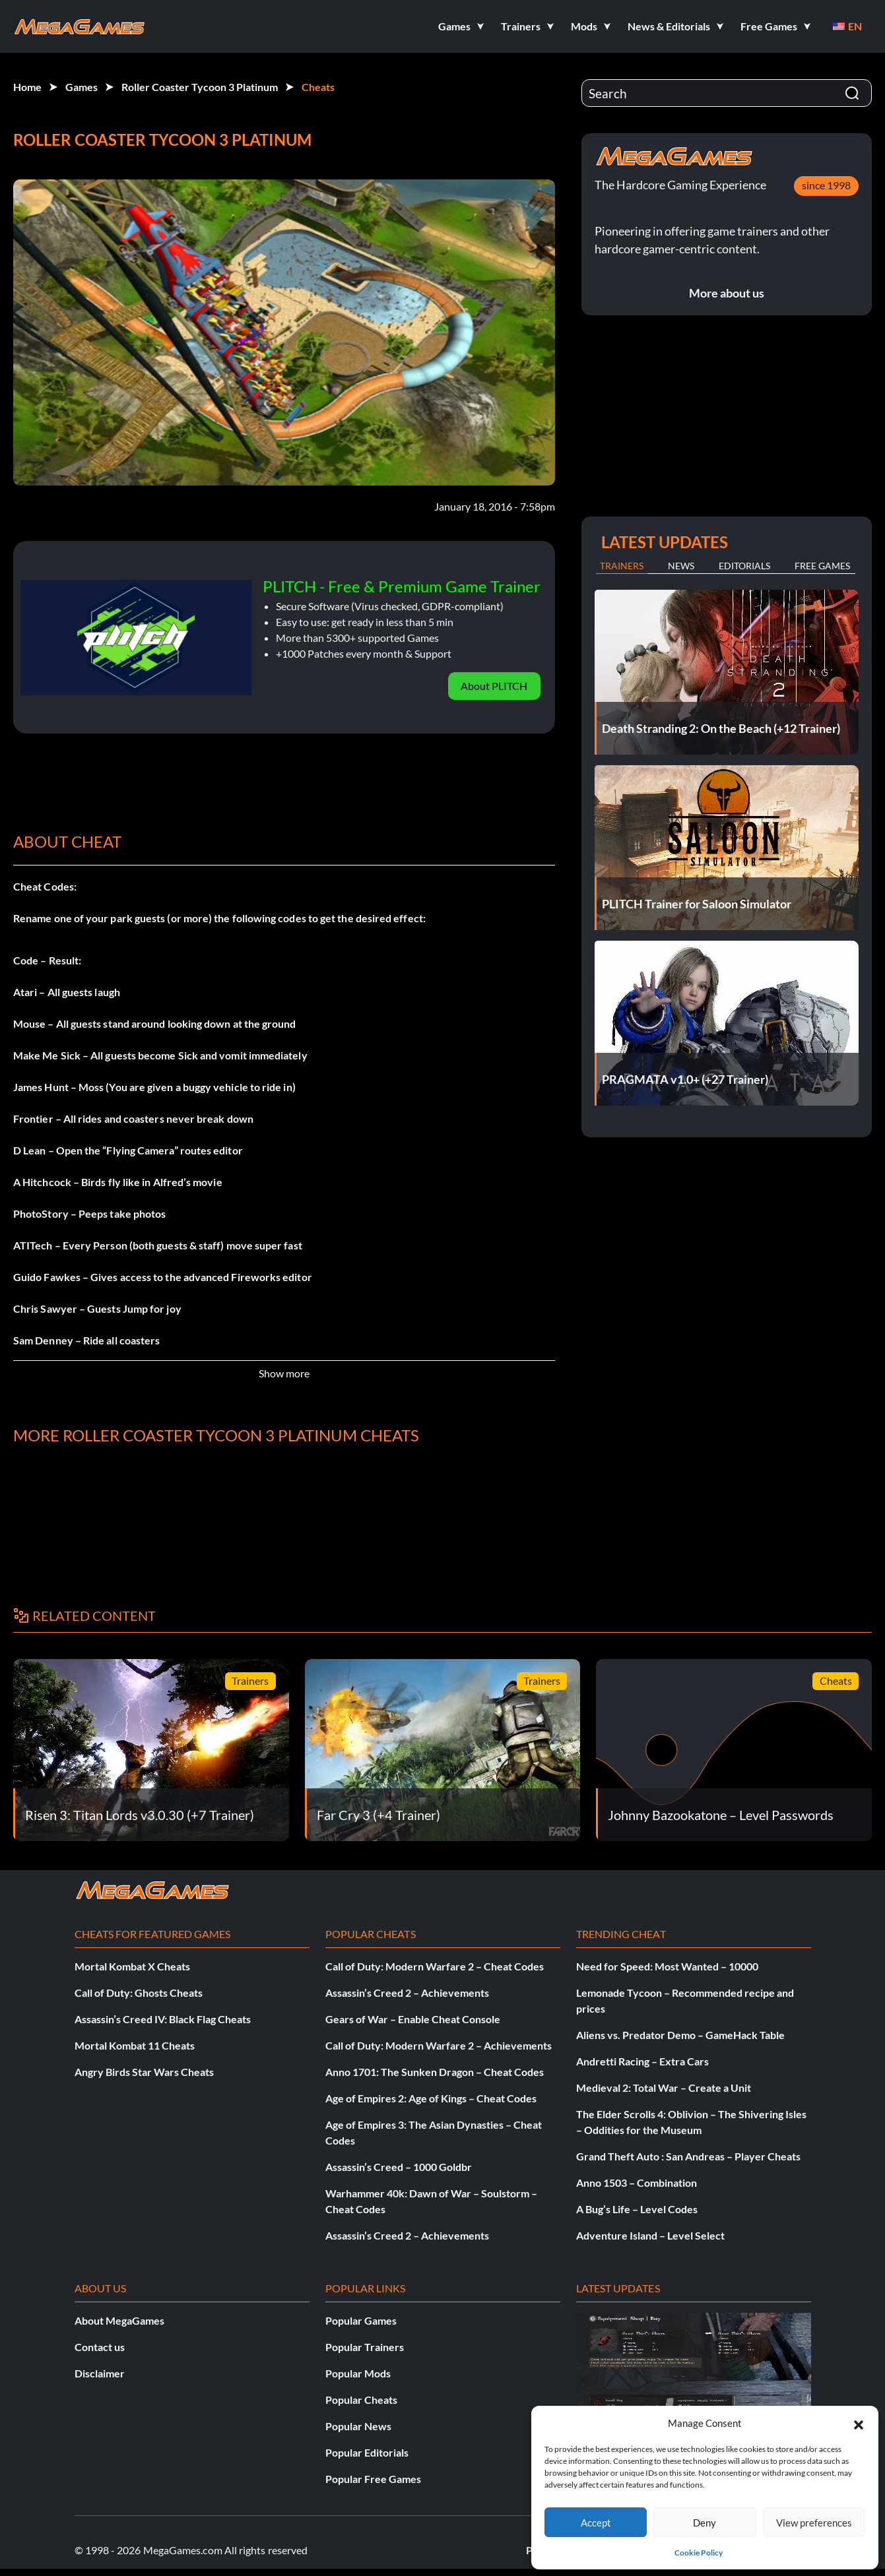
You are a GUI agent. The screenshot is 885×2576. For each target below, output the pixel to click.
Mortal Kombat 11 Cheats (135, 2045)
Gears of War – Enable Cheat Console (412, 2019)
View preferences (814, 2523)
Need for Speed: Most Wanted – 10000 (667, 1966)
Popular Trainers (364, 2346)
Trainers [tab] (621, 565)
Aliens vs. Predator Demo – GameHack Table (680, 2034)
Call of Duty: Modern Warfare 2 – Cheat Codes (434, 1966)
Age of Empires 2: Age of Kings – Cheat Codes (431, 2098)
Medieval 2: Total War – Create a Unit (663, 2087)
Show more (284, 1373)
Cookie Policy (698, 2553)
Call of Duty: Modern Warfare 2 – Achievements (438, 2045)
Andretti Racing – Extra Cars (642, 2061)
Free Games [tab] (822, 565)
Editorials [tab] (744, 565)
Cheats (318, 86)
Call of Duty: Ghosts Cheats (139, 1992)
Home (27, 86)
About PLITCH (494, 685)
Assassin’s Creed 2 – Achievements (407, 1992)
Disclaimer (100, 2373)
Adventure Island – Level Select (650, 2235)
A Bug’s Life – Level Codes (637, 2209)
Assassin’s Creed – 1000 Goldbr (398, 2166)
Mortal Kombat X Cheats (132, 1966)
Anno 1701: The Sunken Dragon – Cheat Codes (434, 2071)
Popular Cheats (361, 2399)
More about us (726, 293)
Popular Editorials (367, 2452)
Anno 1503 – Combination (636, 2182)
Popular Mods (358, 2373)
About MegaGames (119, 2320)
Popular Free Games (373, 2478)
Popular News (358, 2426)
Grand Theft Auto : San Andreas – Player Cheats (688, 2156)
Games (81, 86)
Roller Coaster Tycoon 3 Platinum (199, 86)
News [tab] (681, 565)
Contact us (100, 2346)
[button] (858, 2423)
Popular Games (361, 2320)
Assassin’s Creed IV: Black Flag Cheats (163, 2019)
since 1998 (826, 185)
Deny (704, 2523)
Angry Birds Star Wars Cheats (144, 2071)
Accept (596, 2523)
